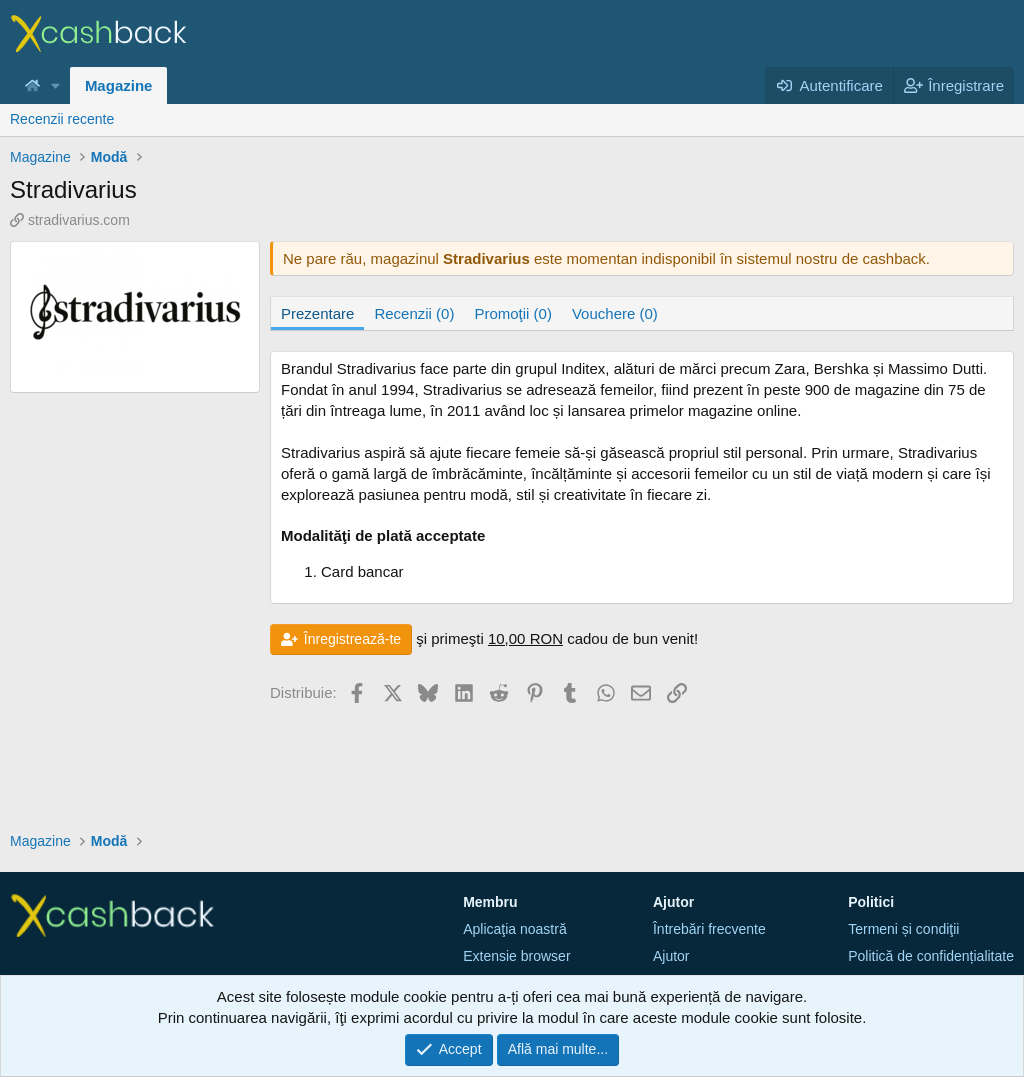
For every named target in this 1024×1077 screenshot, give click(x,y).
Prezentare (317, 313)
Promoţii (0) (513, 313)
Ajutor (671, 956)
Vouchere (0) (615, 313)
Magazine (119, 85)
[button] (56, 85)
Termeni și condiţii (903, 929)
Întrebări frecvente (709, 929)
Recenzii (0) (414, 313)
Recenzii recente (62, 119)
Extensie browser (516, 956)
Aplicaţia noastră (515, 929)
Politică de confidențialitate (931, 956)
